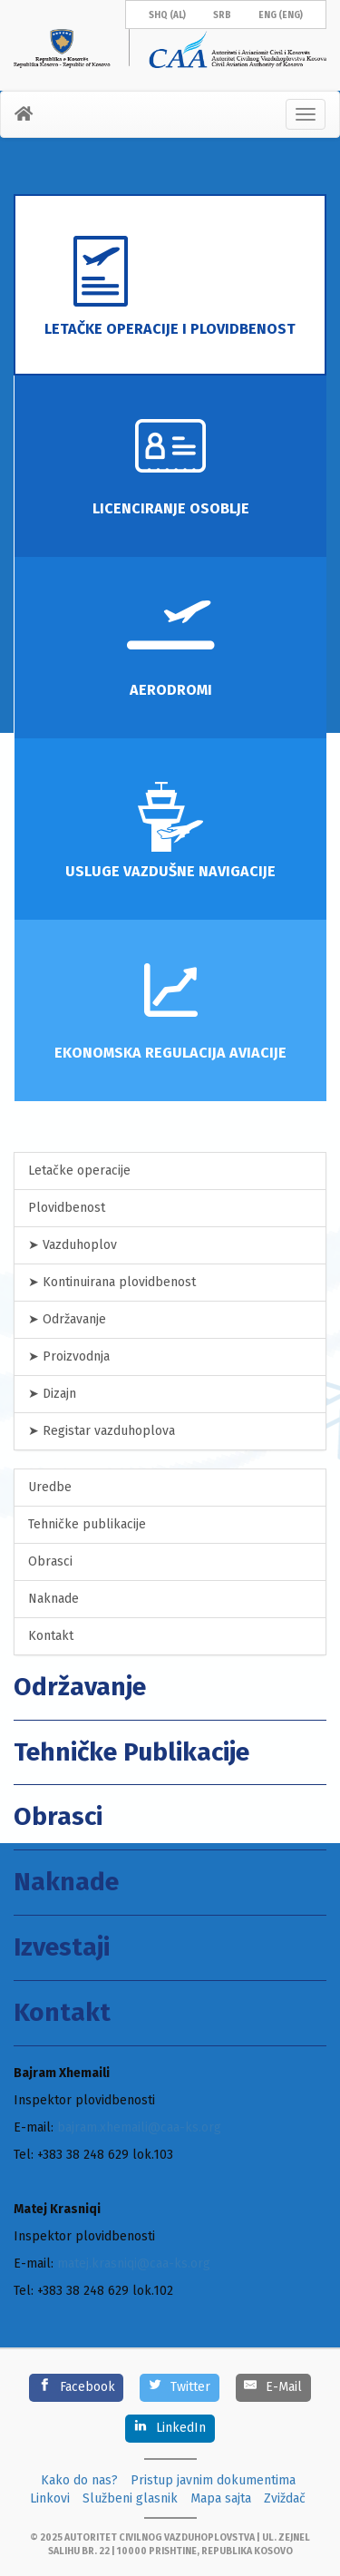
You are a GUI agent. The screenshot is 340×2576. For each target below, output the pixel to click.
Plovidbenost (66, 1207)
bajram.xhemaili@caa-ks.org (139, 2127)
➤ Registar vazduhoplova (101, 1431)
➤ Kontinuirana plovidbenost (112, 1282)
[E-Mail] (273, 2388)
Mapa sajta (220, 2498)
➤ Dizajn (52, 1393)
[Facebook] (76, 2388)
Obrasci (50, 1561)
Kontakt (50, 1636)
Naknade (53, 1598)
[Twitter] (179, 2388)
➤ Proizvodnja (69, 1356)
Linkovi (50, 2498)
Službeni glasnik (130, 2498)
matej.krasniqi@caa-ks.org (133, 2263)
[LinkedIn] (169, 2429)
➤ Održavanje (67, 1319)
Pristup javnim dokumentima (213, 2480)
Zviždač (285, 2498)
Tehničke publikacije (87, 1524)
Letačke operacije (79, 1170)
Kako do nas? (79, 2480)
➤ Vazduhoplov (72, 1245)
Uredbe (50, 1487)
